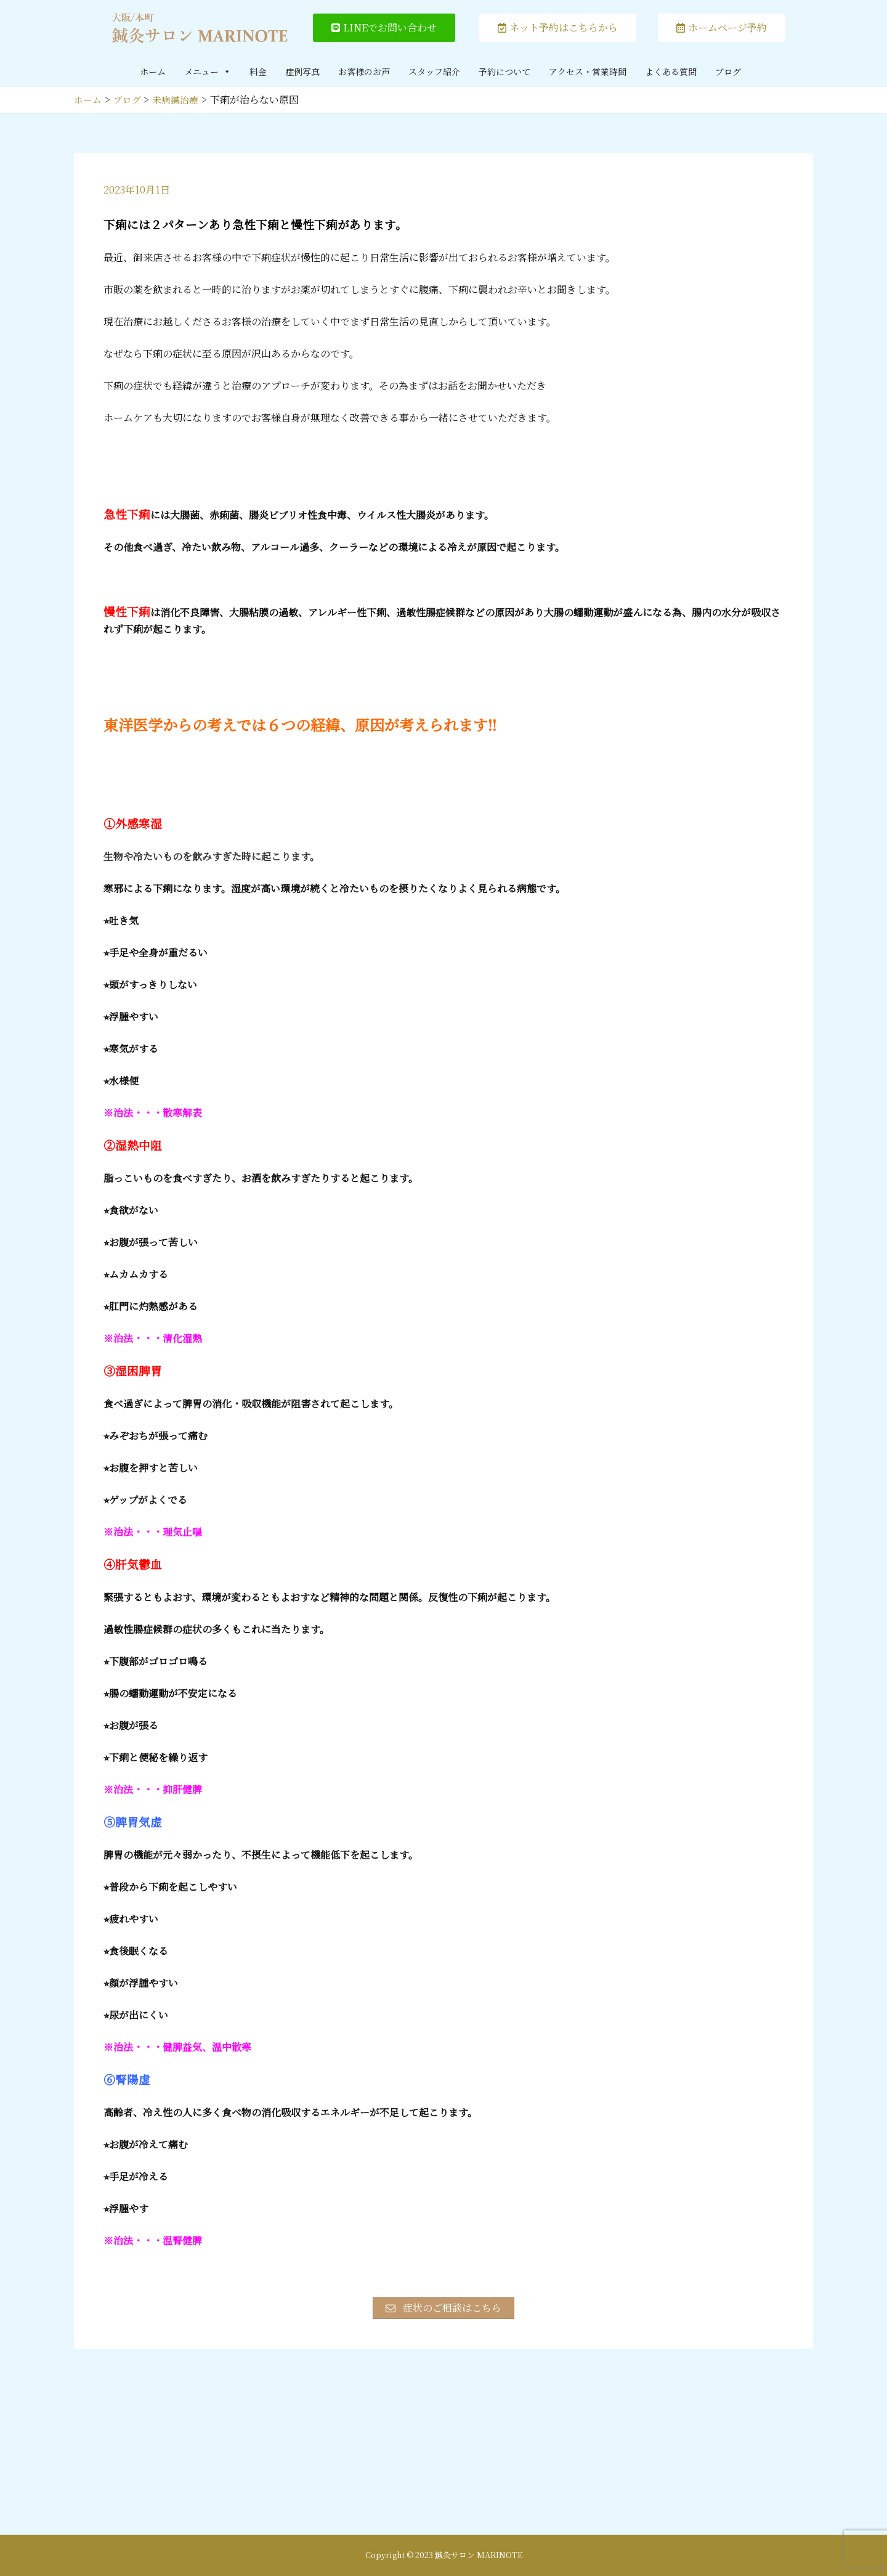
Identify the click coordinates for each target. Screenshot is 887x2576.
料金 (258, 71)
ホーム (153, 71)
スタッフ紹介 (434, 71)
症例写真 (302, 71)
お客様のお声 (364, 71)
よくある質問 (671, 71)
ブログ (728, 71)
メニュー (207, 71)
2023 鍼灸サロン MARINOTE (468, 2555)
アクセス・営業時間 (587, 71)
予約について (504, 71)
